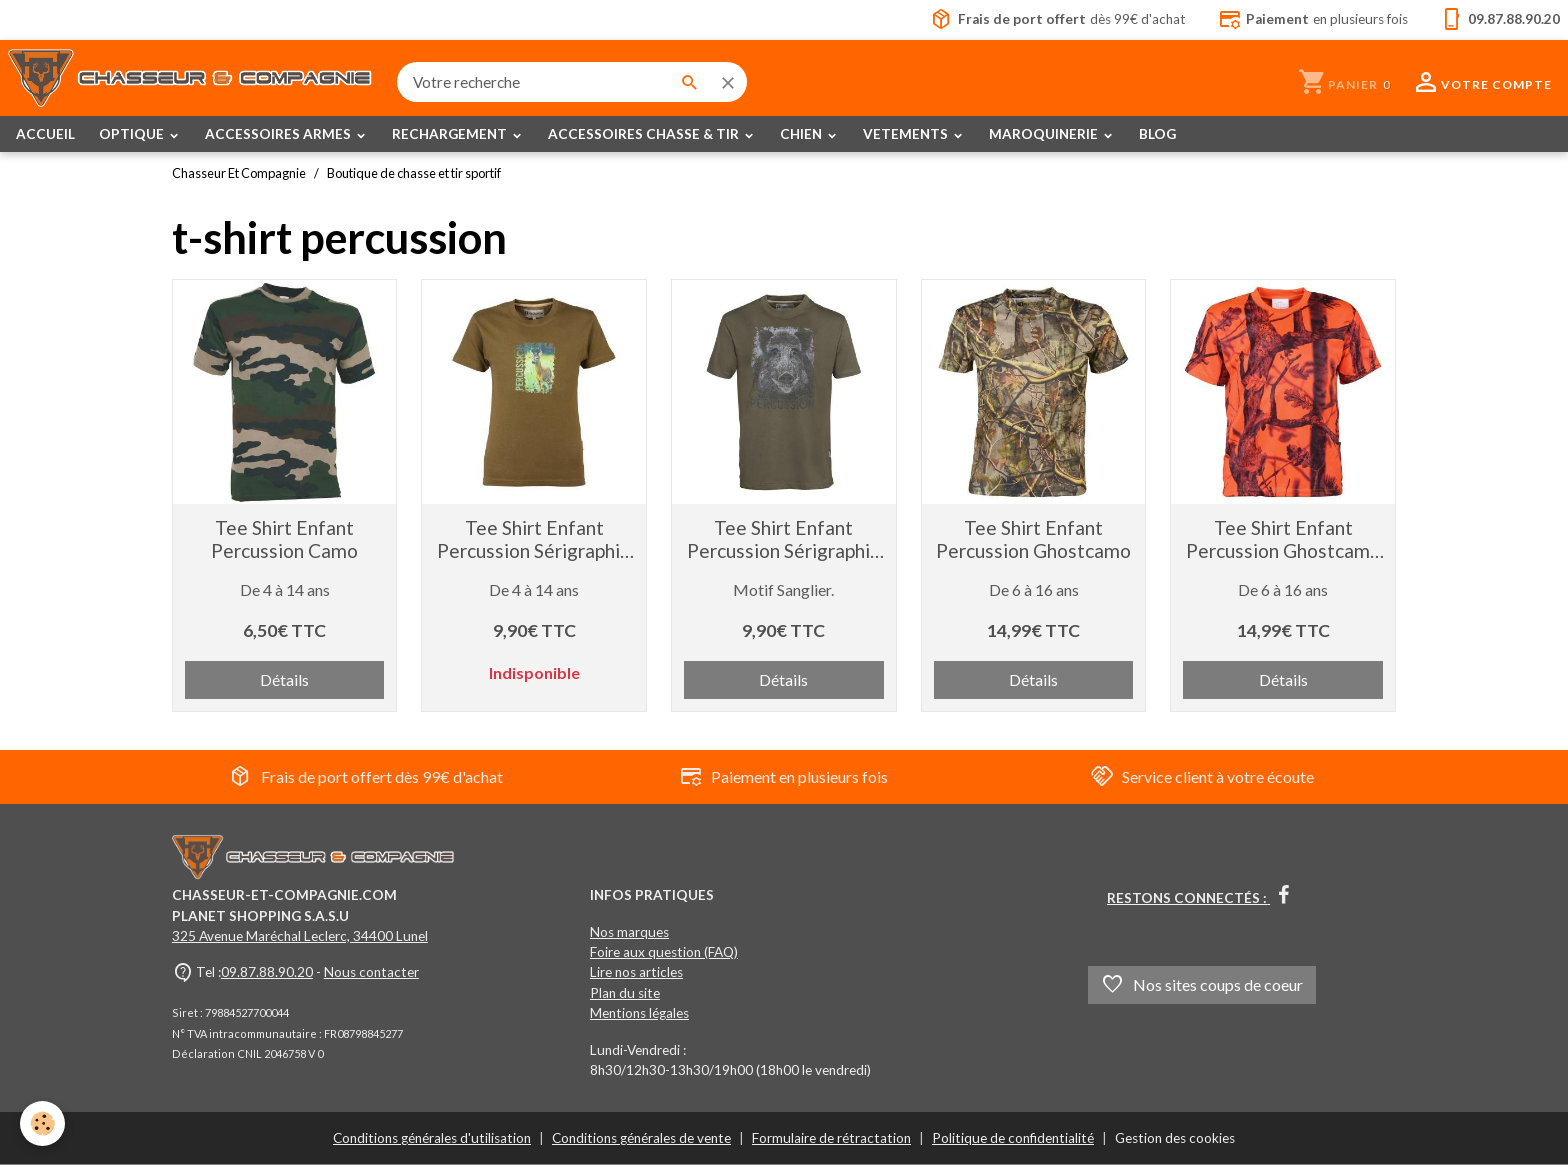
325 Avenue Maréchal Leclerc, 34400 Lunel (300, 936)
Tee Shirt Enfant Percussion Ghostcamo (1033, 539)
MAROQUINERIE (1045, 134)
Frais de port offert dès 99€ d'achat (366, 777)
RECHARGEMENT (451, 134)
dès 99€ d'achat (1058, 20)
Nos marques (629, 932)
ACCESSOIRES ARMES (279, 134)
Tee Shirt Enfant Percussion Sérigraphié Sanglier (784, 539)
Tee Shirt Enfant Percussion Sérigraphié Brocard (534, 539)
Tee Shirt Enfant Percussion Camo (284, 539)
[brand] (190, 82)
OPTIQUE (133, 134)
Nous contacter (371, 972)
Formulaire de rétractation (831, 1138)
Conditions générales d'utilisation (432, 1138)
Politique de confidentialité (1013, 1138)
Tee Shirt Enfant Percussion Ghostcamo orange (1283, 539)
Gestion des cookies (1175, 1138)
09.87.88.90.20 (267, 972)
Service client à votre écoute (1202, 777)
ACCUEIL (45, 134)
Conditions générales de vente (641, 1138)
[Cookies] (42, 1123)
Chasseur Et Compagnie (239, 173)
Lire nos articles (636, 972)
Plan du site (625, 993)
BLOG (1157, 134)
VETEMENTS (907, 134)
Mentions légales (639, 1013)
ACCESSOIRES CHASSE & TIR (645, 134)
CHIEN (802, 134)
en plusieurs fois (1313, 20)
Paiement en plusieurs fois (783, 777)
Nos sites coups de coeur (1202, 985)
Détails (284, 679)
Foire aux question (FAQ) (664, 952)
